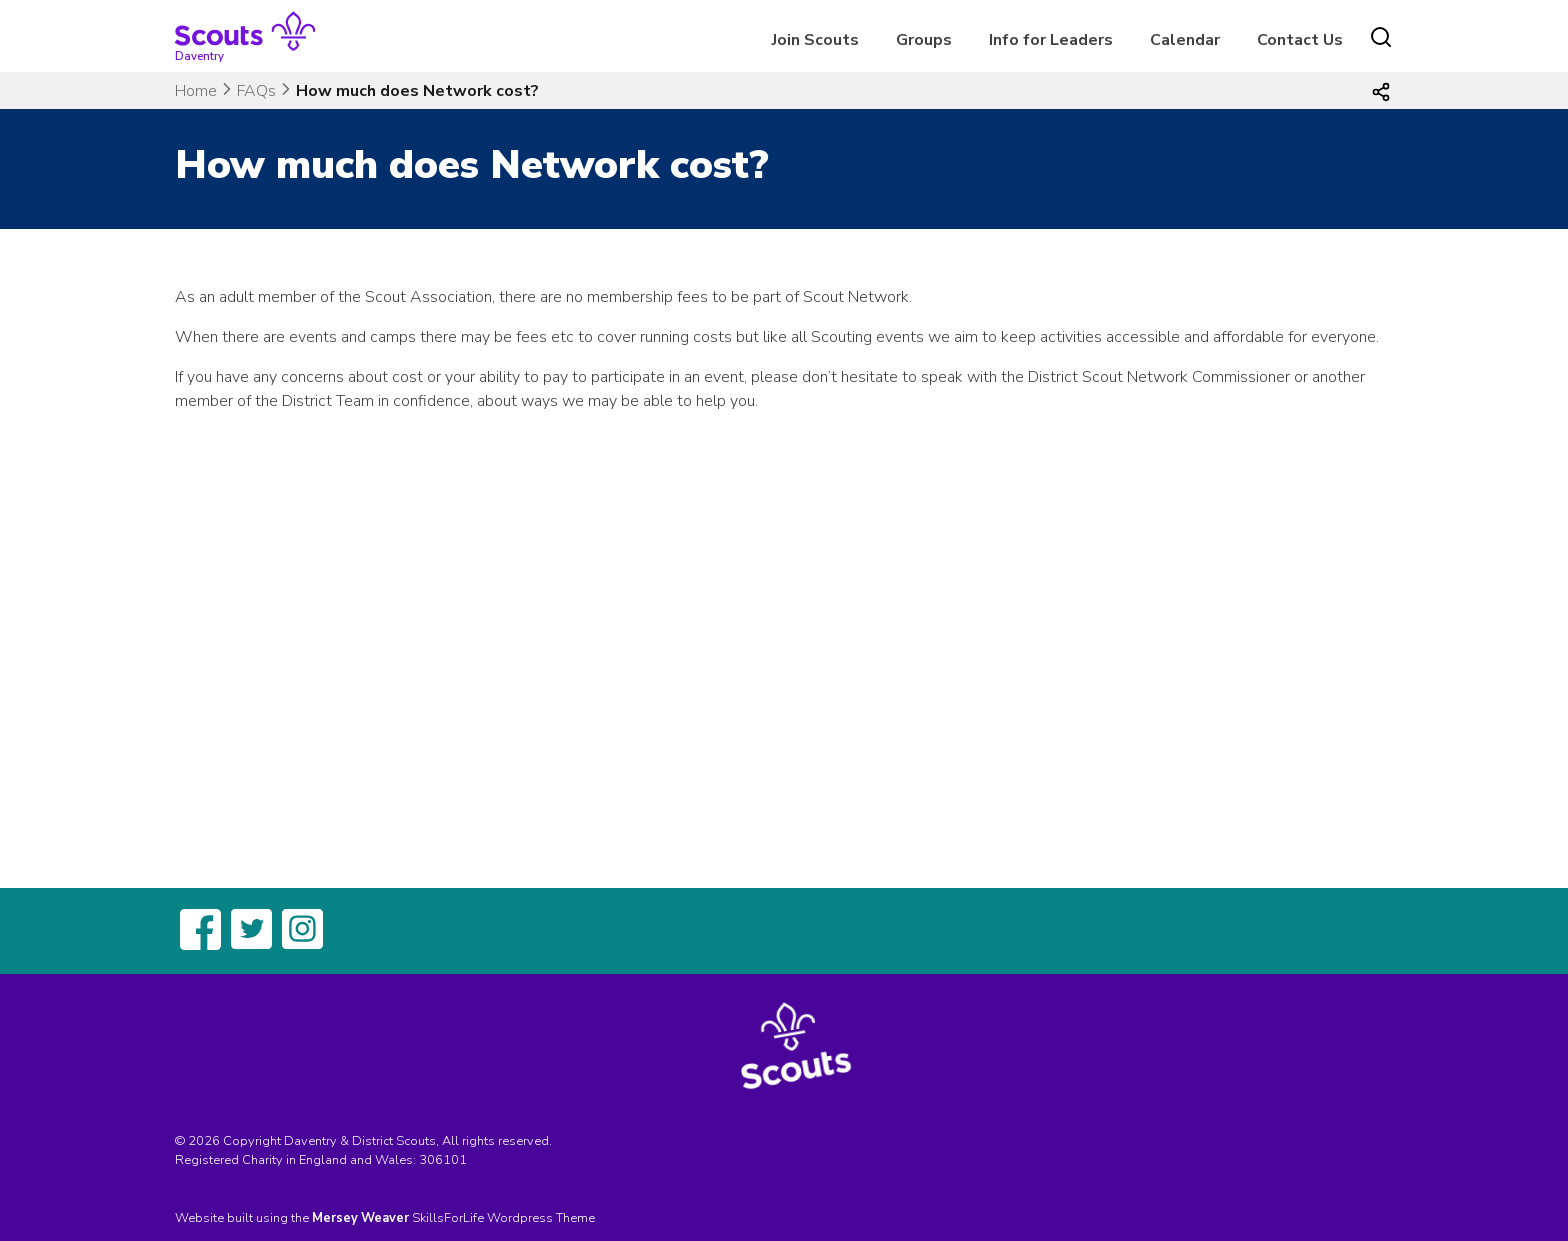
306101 (443, 1160)
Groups (924, 40)
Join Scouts (815, 40)
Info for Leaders (1051, 40)
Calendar (1185, 40)
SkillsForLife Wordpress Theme (503, 1218)
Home (196, 91)
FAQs (256, 91)
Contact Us (1300, 40)
